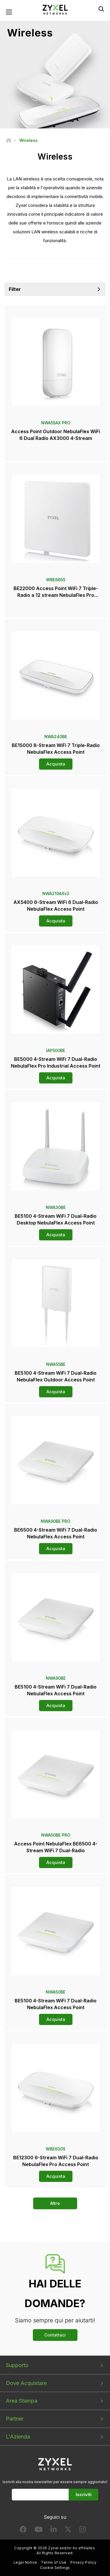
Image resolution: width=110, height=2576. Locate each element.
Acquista (55, 764)
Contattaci (55, 2334)
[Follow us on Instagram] (82, 2530)
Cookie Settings (55, 2567)
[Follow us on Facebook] (23, 2530)
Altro (55, 2203)
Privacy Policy (83, 2562)
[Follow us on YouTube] (39, 2530)
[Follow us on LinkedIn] (53, 2530)
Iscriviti (84, 2494)
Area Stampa (21, 2401)
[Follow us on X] (68, 2530)
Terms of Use (54, 2562)
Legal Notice (25, 2562)
